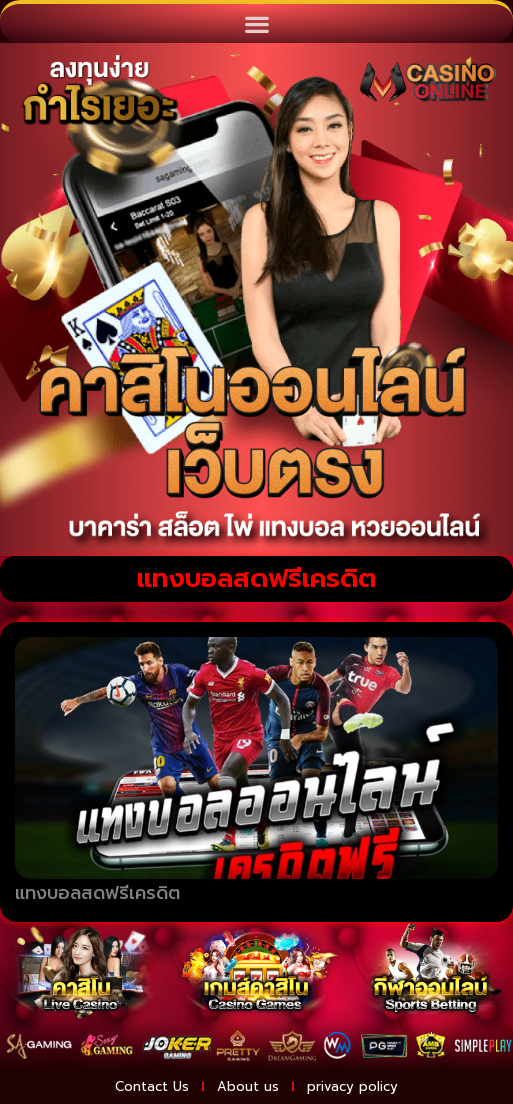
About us (248, 1086)
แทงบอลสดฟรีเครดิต (97, 893)
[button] (256, 23)
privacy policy (352, 1086)
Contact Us (152, 1086)
